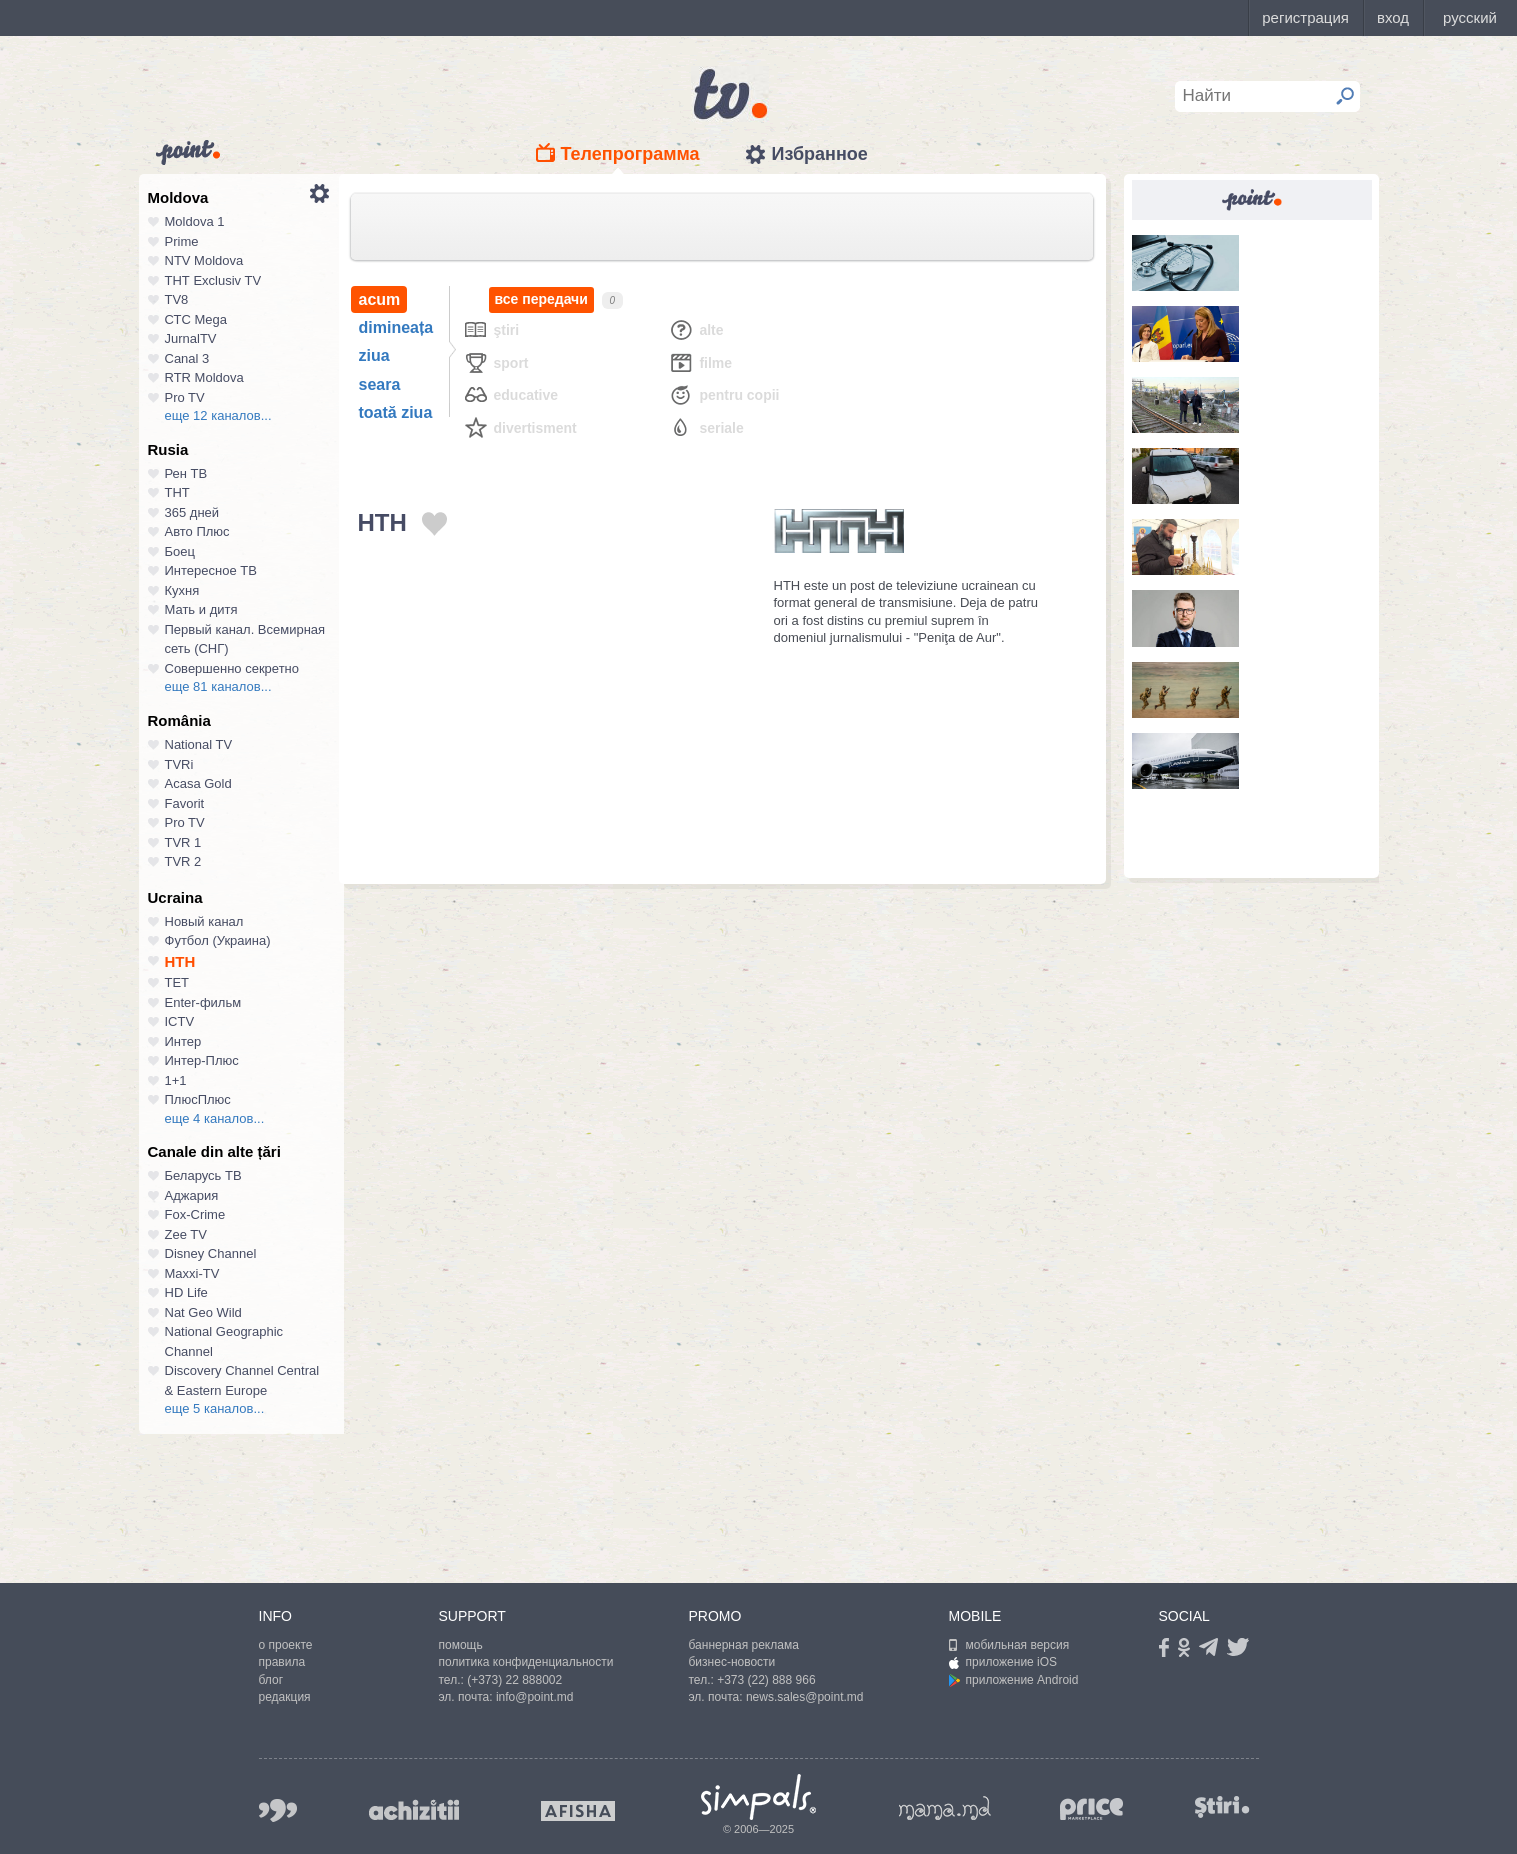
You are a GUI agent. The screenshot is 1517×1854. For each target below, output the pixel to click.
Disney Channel (211, 1253)
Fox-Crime (195, 1214)
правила (282, 1662)
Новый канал (204, 921)
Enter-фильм (203, 1002)
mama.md (945, 1808)
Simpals (758, 1797)
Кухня (182, 590)
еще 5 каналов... (215, 1408)
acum (380, 299)
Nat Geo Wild (203, 1312)
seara (380, 384)
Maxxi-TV (192, 1273)
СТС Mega (196, 319)
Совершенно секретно (232, 668)
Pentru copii (723, 394)
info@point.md (535, 1697)
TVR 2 (183, 861)
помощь (461, 1645)
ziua (374, 355)
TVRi (179, 764)
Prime (182, 241)
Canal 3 (187, 358)
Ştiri (491, 329)
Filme (700, 362)
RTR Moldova (204, 377)
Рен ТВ (186, 473)
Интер (183, 1041)
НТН (180, 961)
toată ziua (396, 412)
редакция (285, 1697)
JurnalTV (191, 338)
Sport (496, 362)
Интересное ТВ (211, 570)
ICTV (180, 1021)
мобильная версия (1009, 1645)
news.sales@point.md (805, 1697)
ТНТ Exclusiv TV (213, 280)
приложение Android (1014, 1680)
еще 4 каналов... (215, 1118)
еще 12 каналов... (218, 415)
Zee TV (186, 1234)
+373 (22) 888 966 (766, 1680)
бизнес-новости (732, 1662)
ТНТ (177, 492)
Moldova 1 (195, 221)
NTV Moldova (204, 260)
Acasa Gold (198, 783)
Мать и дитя (201, 609)
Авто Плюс (197, 531)
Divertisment (520, 427)
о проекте (286, 1645)
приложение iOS (1003, 1662)
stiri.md (1223, 1806)
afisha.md (578, 1811)
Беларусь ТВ (203, 1175)
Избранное (819, 154)
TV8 (177, 299)
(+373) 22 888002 (514, 1680)
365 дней (192, 512)
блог (271, 1680)
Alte (695, 329)
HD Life (186, 1292)
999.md (278, 1810)
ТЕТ (177, 982)
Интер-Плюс (202, 1060)
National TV (199, 744)
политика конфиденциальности (526, 1662)
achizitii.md (414, 1810)
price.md (1092, 1809)
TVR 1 (183, 842)
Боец (180, 551)
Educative (511, 394)
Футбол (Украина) (218, 940)
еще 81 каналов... (218, 686)
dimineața (396, 327)
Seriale (705, 427)
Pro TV (185, 397)
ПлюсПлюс (198, 1099)
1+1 (176, 1080)
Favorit (185, 803)
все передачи (541, 299)
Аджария (192, 1195)
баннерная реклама (744, 1645)
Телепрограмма (630, 154)
